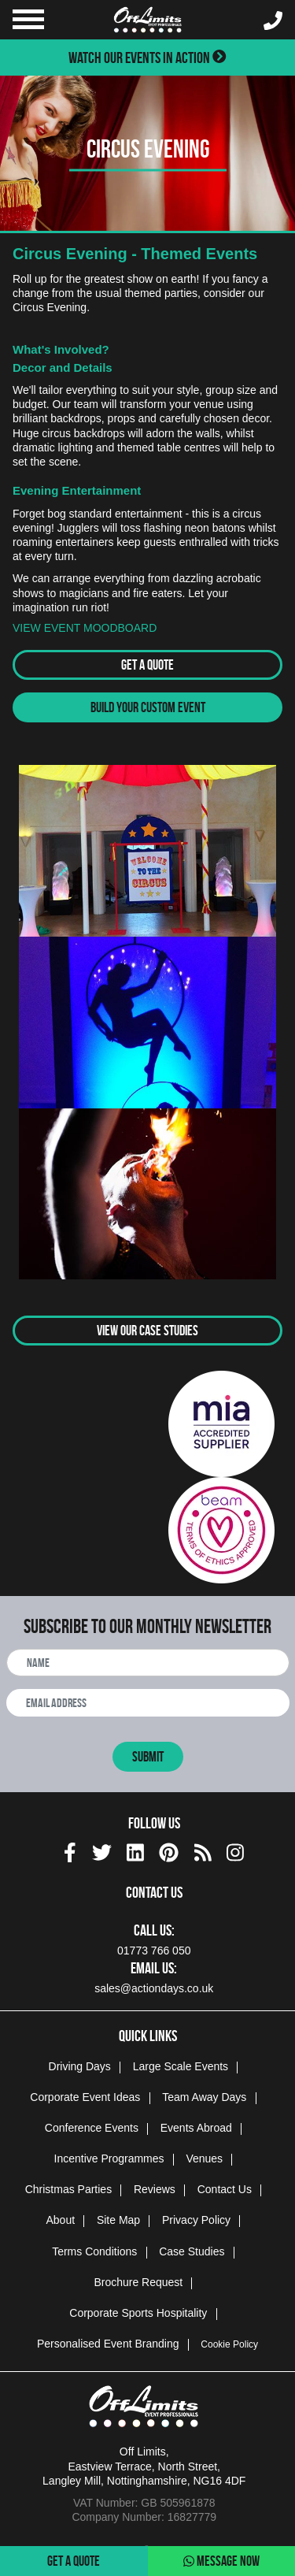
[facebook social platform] (70, 1850)
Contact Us (224, 2189)
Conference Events (91, 2127)
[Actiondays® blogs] (203, 1850)
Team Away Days (204, 2097)
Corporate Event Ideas (85, 2097)
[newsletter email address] (147, 1703)
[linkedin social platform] (135, 1850)
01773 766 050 (153, 1950)
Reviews (154, 2189)
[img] (70, 1852)
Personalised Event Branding (108, 2343)
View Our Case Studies (147, 1330)
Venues (204, 2158)
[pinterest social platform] (169, 1850)
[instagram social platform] (235, 1850)
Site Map (118, 2220)
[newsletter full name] (147, 1662)
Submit (148, 1757)
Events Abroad (196, 2127)
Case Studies (191, 2251)
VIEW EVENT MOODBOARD (85, 628)
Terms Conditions (94, 2251)
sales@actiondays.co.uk (153, 1988)
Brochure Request (138, 2282)
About (60, 2220)
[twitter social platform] (102, 1850)
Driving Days (80, 2066)
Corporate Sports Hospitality (138, 2313)
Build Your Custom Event (147, 707)
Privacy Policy (196, 2220)
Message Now (221, 2561)
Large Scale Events (180, 2066)
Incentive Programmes (109, 2158)
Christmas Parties (68, 2189)
